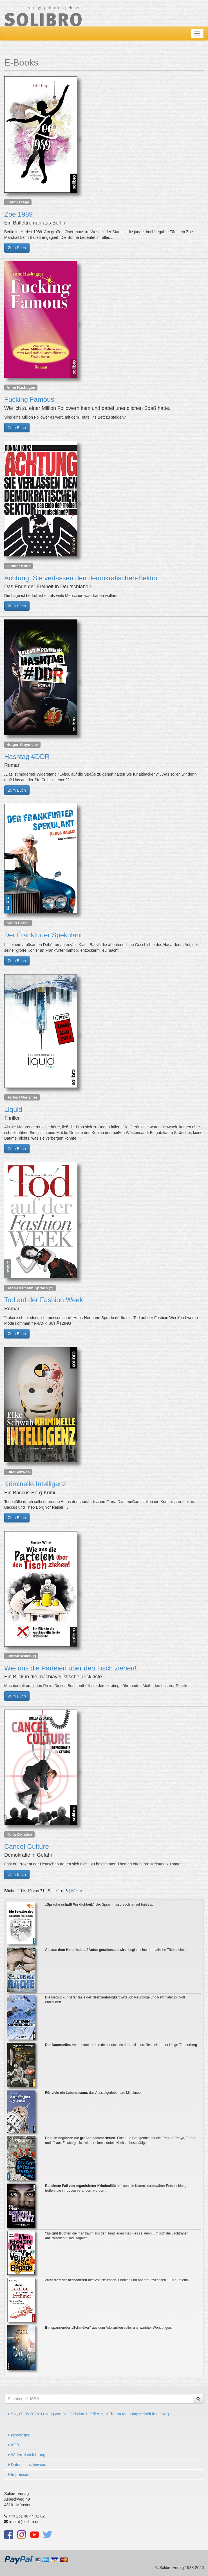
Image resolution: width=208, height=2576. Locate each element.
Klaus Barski (18, 923)
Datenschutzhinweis (27, 2464)
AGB (13, 2445)
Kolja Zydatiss (19, 1834)
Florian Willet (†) (21, 1656)
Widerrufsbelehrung (26, 2455)
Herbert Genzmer (21, 1097)
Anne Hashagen (20, 387)
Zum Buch (17, 248)
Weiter (76, 1890)
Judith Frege (17, 202)
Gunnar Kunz (18, 566)
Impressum (19, 2474)
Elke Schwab (18, 1472)
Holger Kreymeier (22, 744)
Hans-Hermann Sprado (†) (29, 1288)
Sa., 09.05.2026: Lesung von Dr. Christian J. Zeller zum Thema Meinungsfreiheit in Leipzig (88, 2414)
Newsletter (19, 2435)
